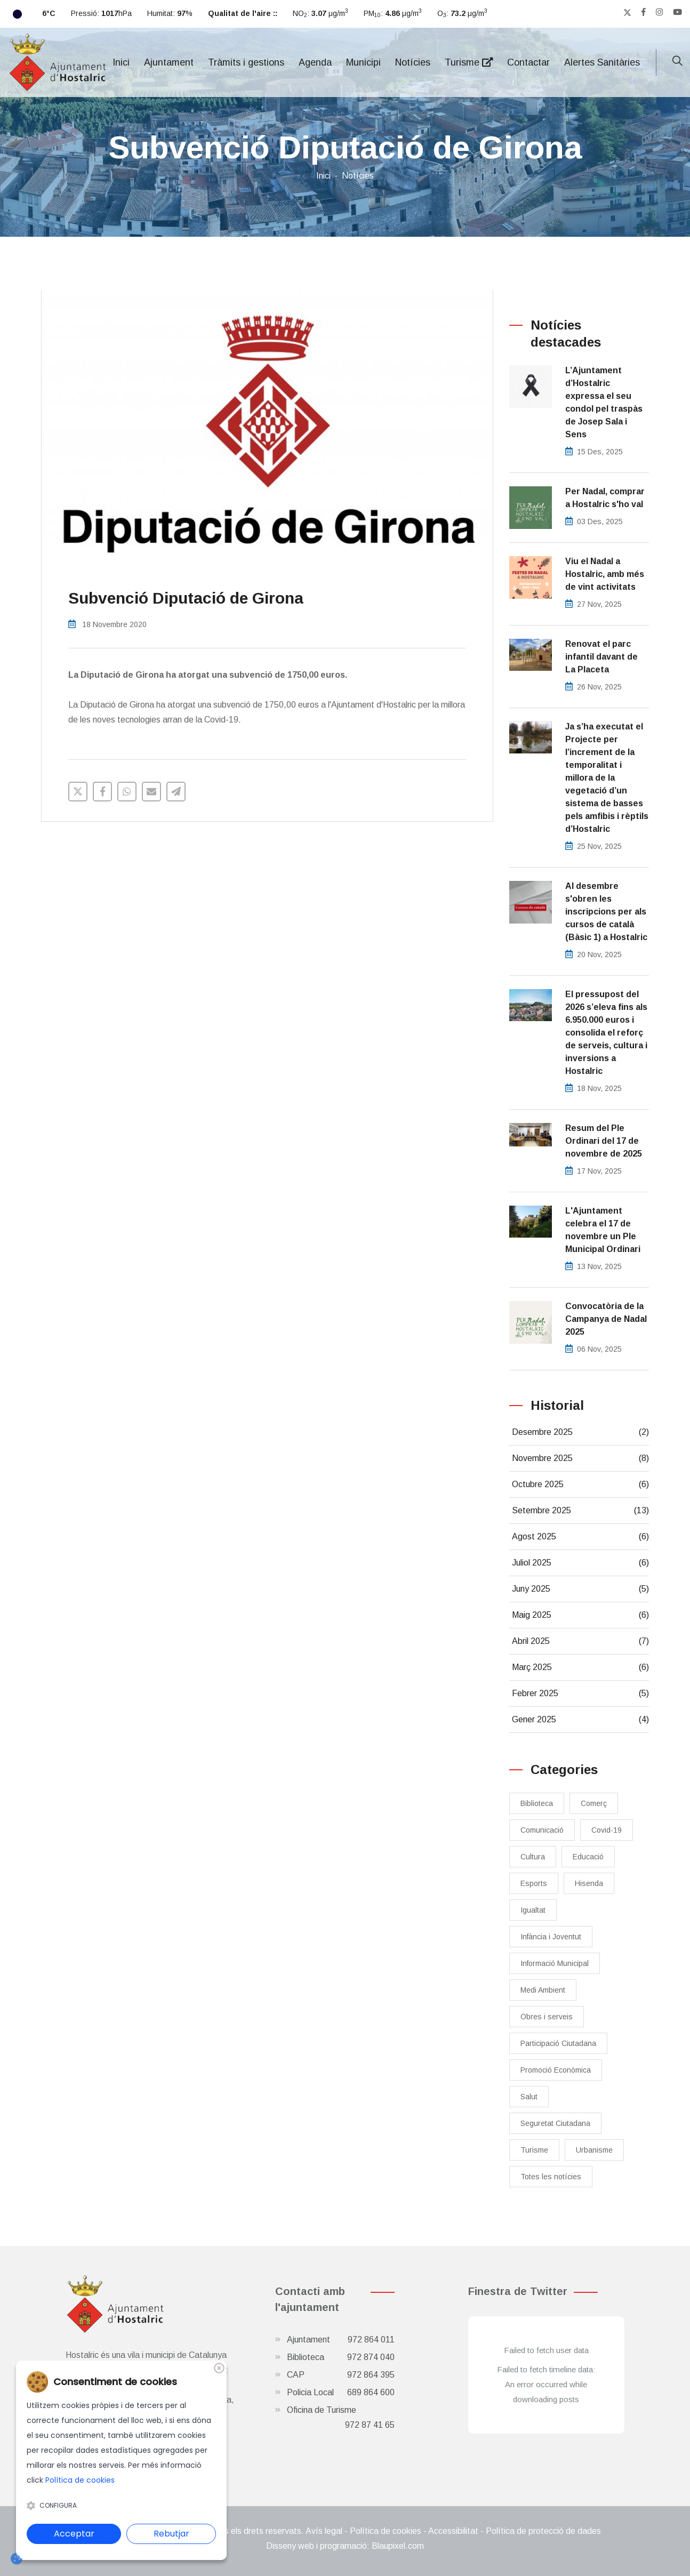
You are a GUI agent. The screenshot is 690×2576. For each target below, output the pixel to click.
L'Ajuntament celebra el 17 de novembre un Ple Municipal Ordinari (602, 1230)
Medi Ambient (542, 1990)
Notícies (412, 62)
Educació (588, 1856)
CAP (341, 2375)
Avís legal (324, 2530)
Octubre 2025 (580, 1484)
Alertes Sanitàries (602, 62)
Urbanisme (594, 2150)
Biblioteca (536, 1803)
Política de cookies (385, 2530)
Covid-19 (606, 1830)
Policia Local (341, 2392)
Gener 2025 (580, 1719)
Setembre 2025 (580, 1510)
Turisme (469, 62)
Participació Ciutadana (558, 2043)
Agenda (315, 62)
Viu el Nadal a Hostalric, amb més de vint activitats (604, 574)
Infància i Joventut (550, 1936)
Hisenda (589, 1883)
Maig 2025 (580, 1615)
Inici (121, 62)
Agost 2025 (580, 1536)
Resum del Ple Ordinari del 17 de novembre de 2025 (603, 1141)
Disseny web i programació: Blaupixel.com (345, 2545)
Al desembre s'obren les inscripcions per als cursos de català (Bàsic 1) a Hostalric (606, 911)
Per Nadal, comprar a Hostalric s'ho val (605, 498)
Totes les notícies (550, 2176)
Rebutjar (171, 2533)
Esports (533, 1883)
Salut (528, 2096)
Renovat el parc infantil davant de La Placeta (601, 656)
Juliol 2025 (580, 1562)
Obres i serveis (546, 2016)
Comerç (594, 1803)
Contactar (528, 62)
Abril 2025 (580, 1641)
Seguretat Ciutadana (555, 2123)
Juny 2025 (580, 1589)
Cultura (532, 1856)
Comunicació (542, 1830)
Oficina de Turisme (341, 2419)
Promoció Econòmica (555, 2070)
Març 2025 (580, 1667)
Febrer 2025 (580, 1693)
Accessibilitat (453, 2530)
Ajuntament (169, 62)
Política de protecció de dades (543, 2530)
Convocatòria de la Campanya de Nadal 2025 (606, 1319)
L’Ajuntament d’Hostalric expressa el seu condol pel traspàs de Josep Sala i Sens (604, 402)
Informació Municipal (554, 1963)
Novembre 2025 (580, 1458)
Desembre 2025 (580, 1432)
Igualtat (532, 1910)
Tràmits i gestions (246, 62)
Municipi (363, 62)
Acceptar (74, 2533)
